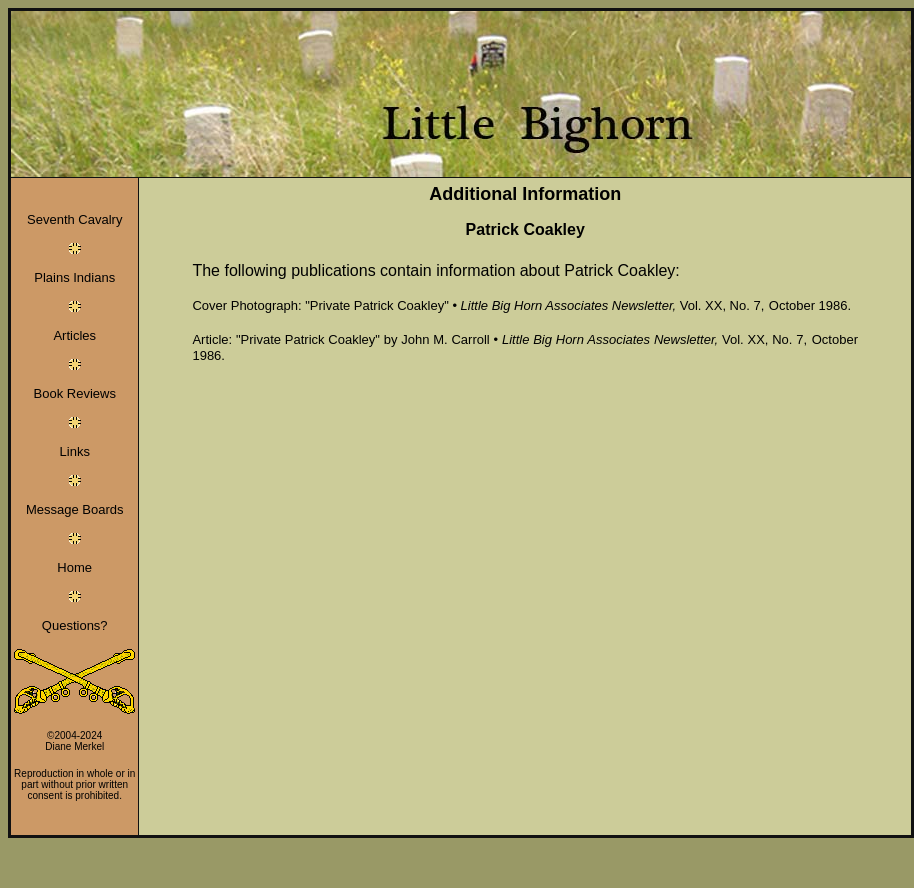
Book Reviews (75, 393)
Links (75, 451)
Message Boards (75, 509)
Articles (74, 335)
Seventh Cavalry (74, 219)
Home (74, 567)
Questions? (75, 625)
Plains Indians (74, 277)
